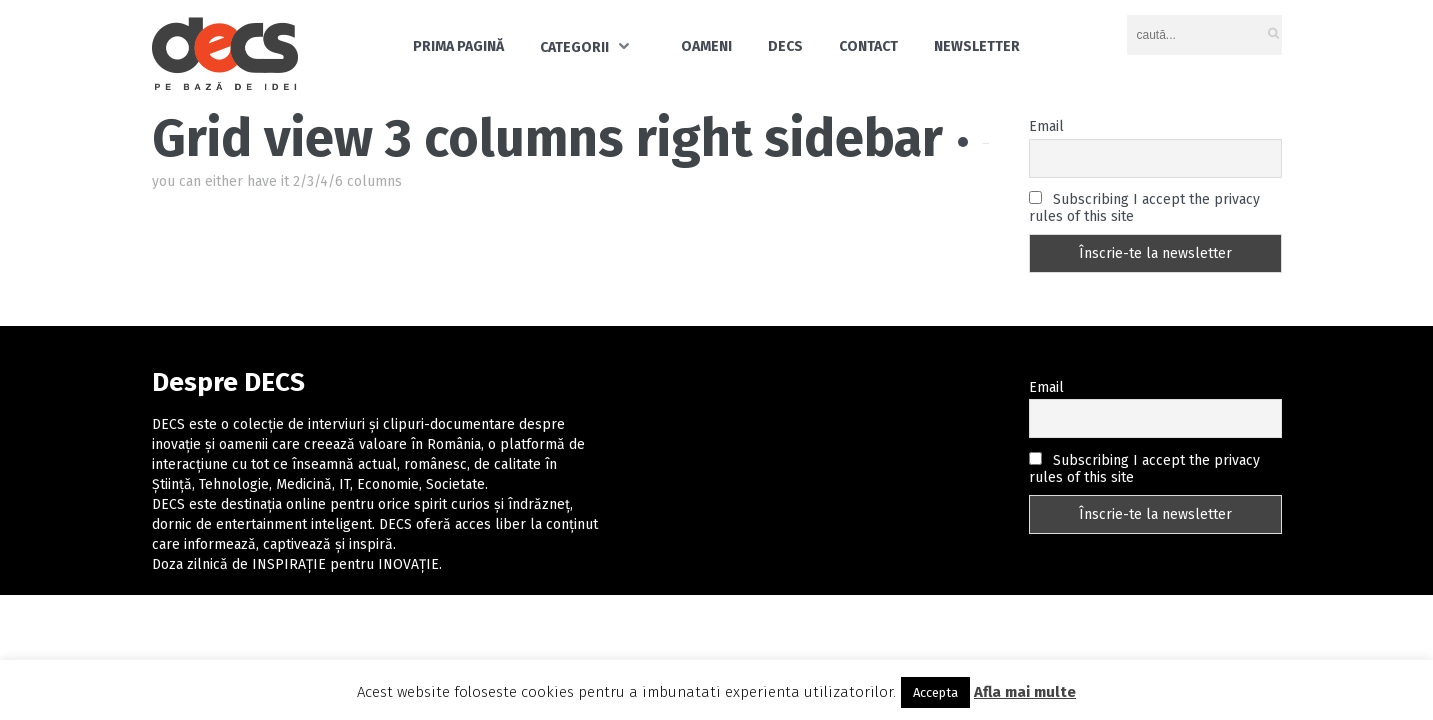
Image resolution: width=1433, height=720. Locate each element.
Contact (868, 46)
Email (1046, 126)
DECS (785, 46)
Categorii (574, 47)
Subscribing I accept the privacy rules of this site (1144, 208)
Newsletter (977, 46)
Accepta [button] (935, 692)
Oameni (706, 46)
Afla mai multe (1025, 692)
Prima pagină (458, 46)
